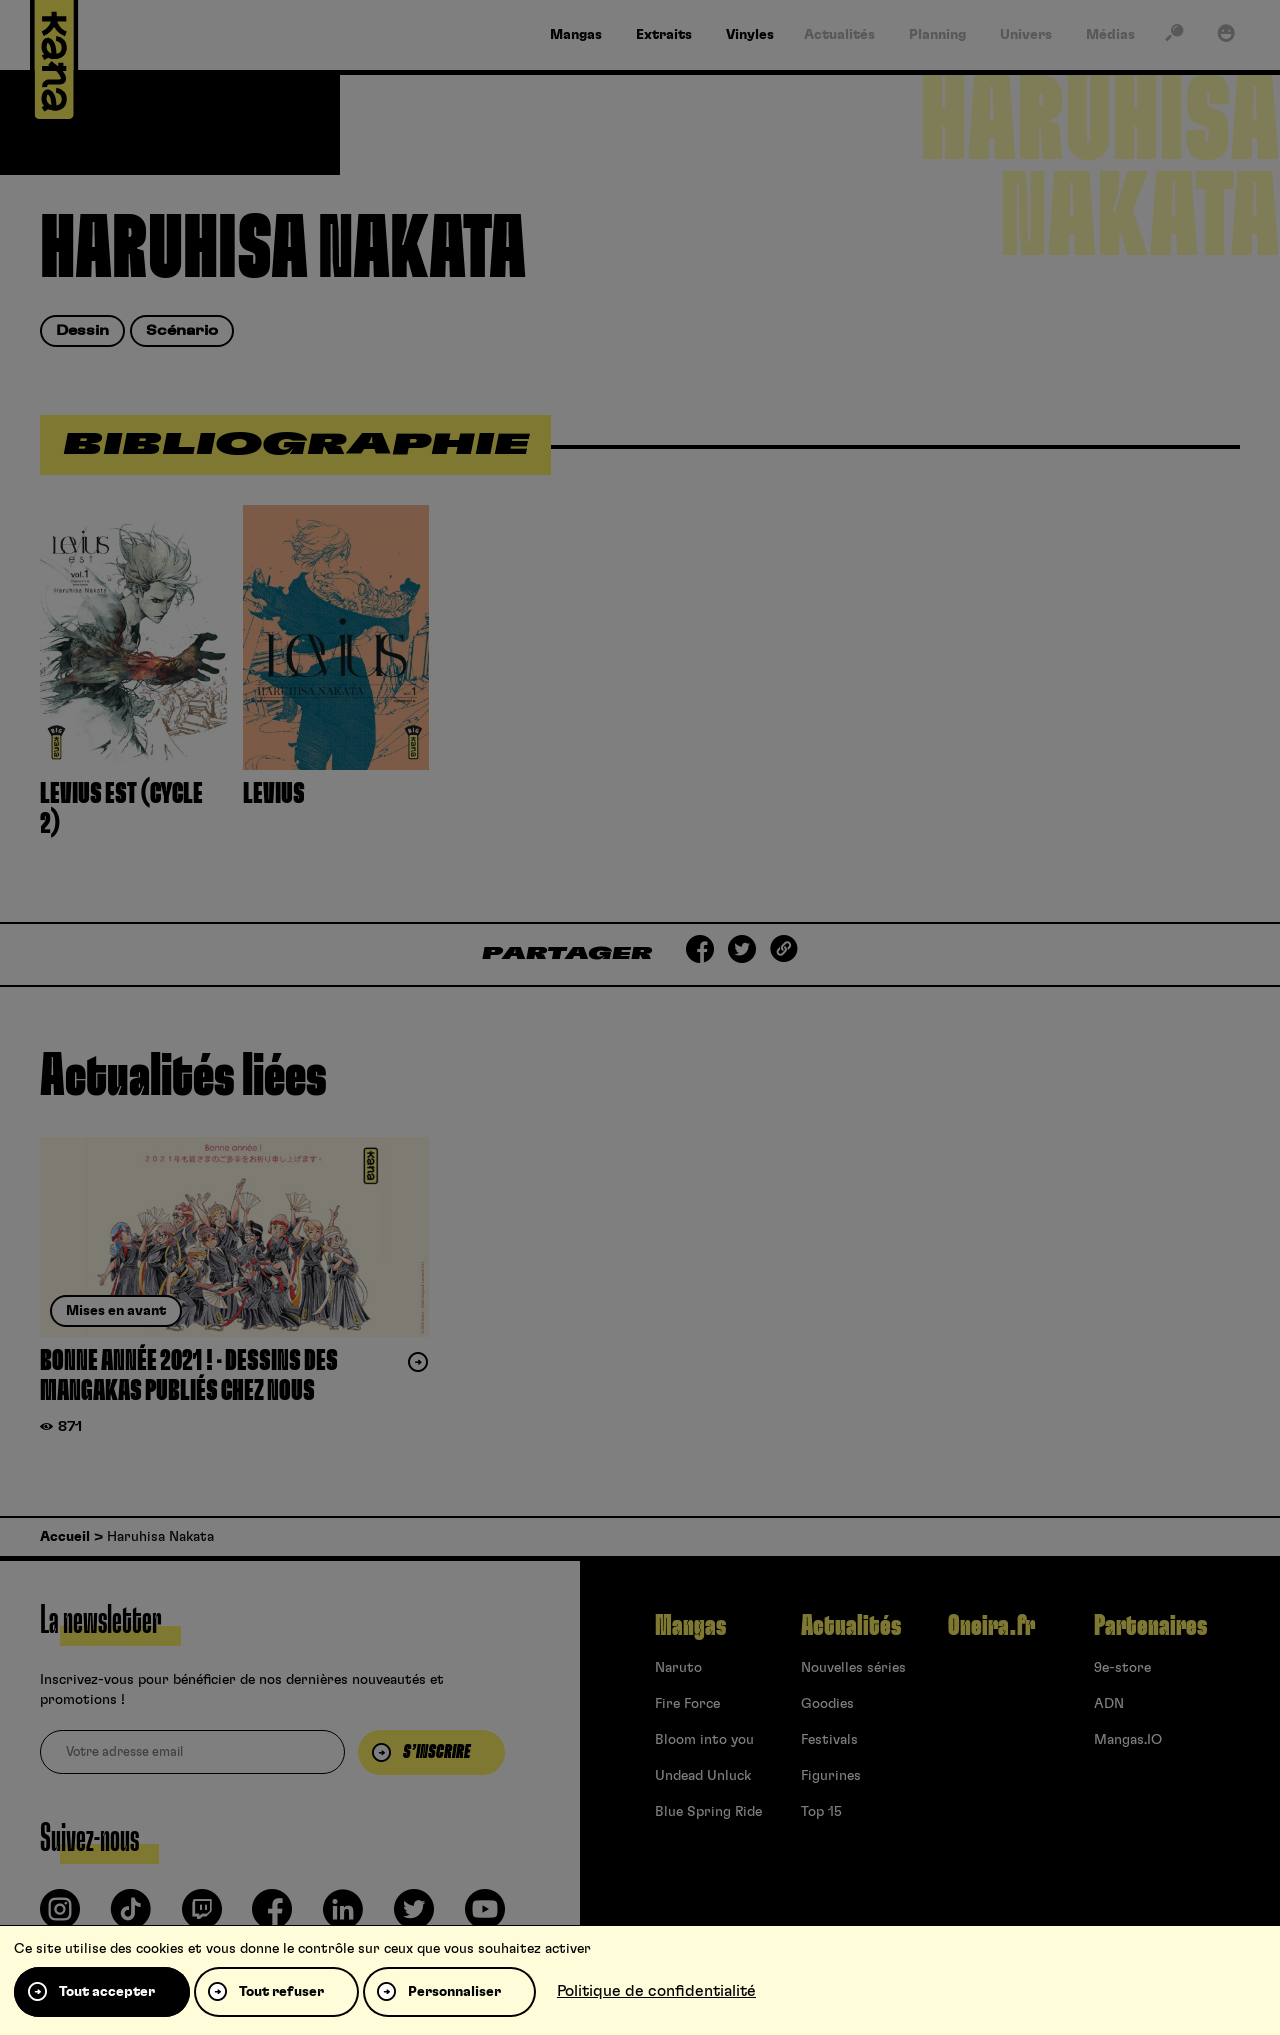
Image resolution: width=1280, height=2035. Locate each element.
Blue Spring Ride (708, 1812)
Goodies (827, 1704)
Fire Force (687, 1704)
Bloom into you (704, 1740)
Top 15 (821, 1812)
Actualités (851, 1626)
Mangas (690, 1626)
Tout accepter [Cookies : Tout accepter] (107, 1992)
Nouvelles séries (853, 1668)
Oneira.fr (991, 1626)
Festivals (829, 1740)
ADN (1109, 1704)
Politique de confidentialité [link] (656, 1991)
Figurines (831, 1776)
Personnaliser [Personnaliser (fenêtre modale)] (454, 1992)
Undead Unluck (703, 1776)
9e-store (1122, 1668)
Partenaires (1150, 1626)
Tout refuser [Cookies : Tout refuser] (281, 1992)
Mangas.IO (1128, 1740)
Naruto (678, 1668)
